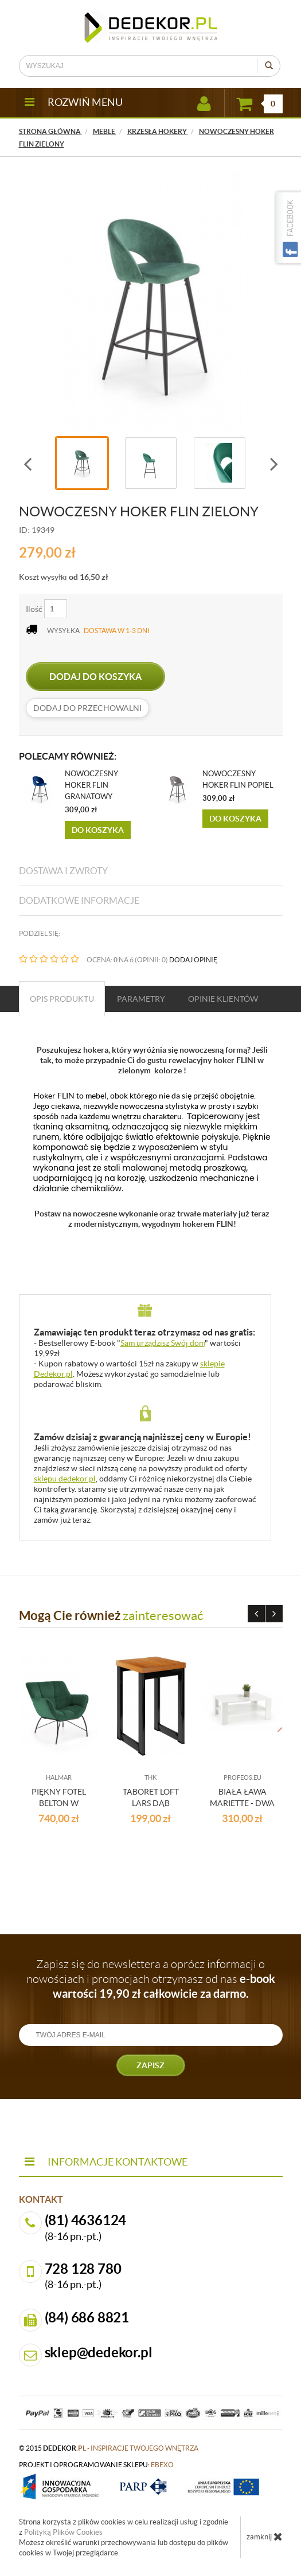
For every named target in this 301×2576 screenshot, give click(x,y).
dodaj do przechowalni (87, 708)
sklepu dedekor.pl (65, 1478)
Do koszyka (98, 830)
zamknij (265, 2536)
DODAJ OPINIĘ (193, 959)
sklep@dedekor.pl (99, 2352)
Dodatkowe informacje (79, 900)
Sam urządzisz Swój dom (162, 1343)
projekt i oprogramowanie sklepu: (96, 2464)
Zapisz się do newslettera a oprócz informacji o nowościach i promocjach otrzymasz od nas (150, 1979)
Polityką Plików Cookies (63, 2532)
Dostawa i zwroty (63, 871)
